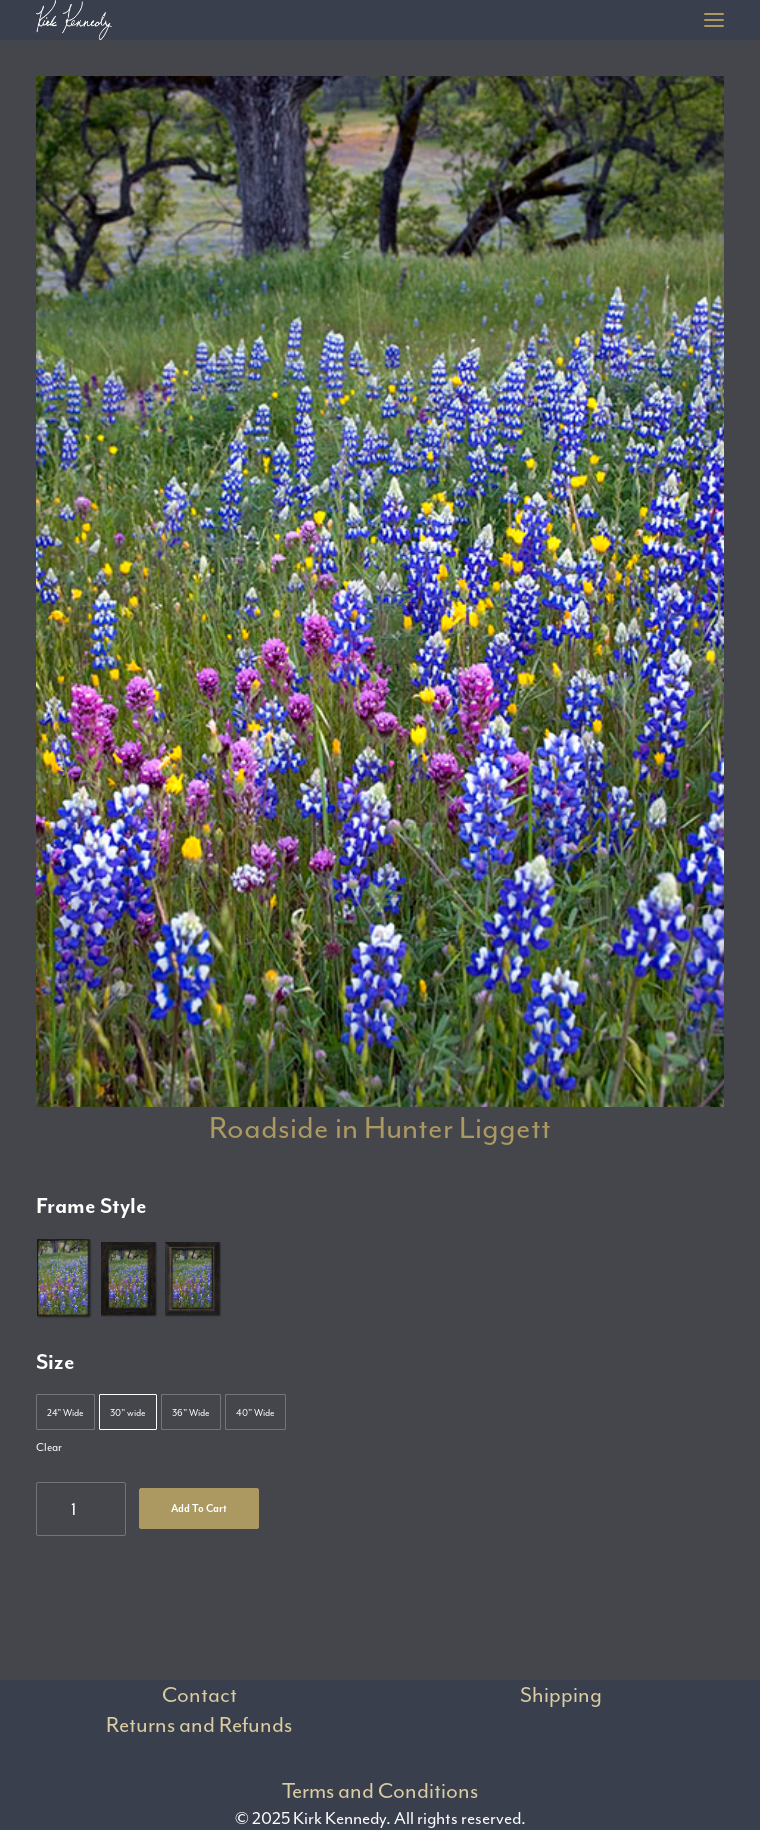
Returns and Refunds (199, 1725)
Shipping (561, 1695)
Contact (199, 1695)
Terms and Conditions (380, 1791)
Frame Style (91, 1206)
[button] (714, 20)
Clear (49, 1447)
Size (55, 1362)
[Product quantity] (81, 1509)
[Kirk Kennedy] (74, 20)
